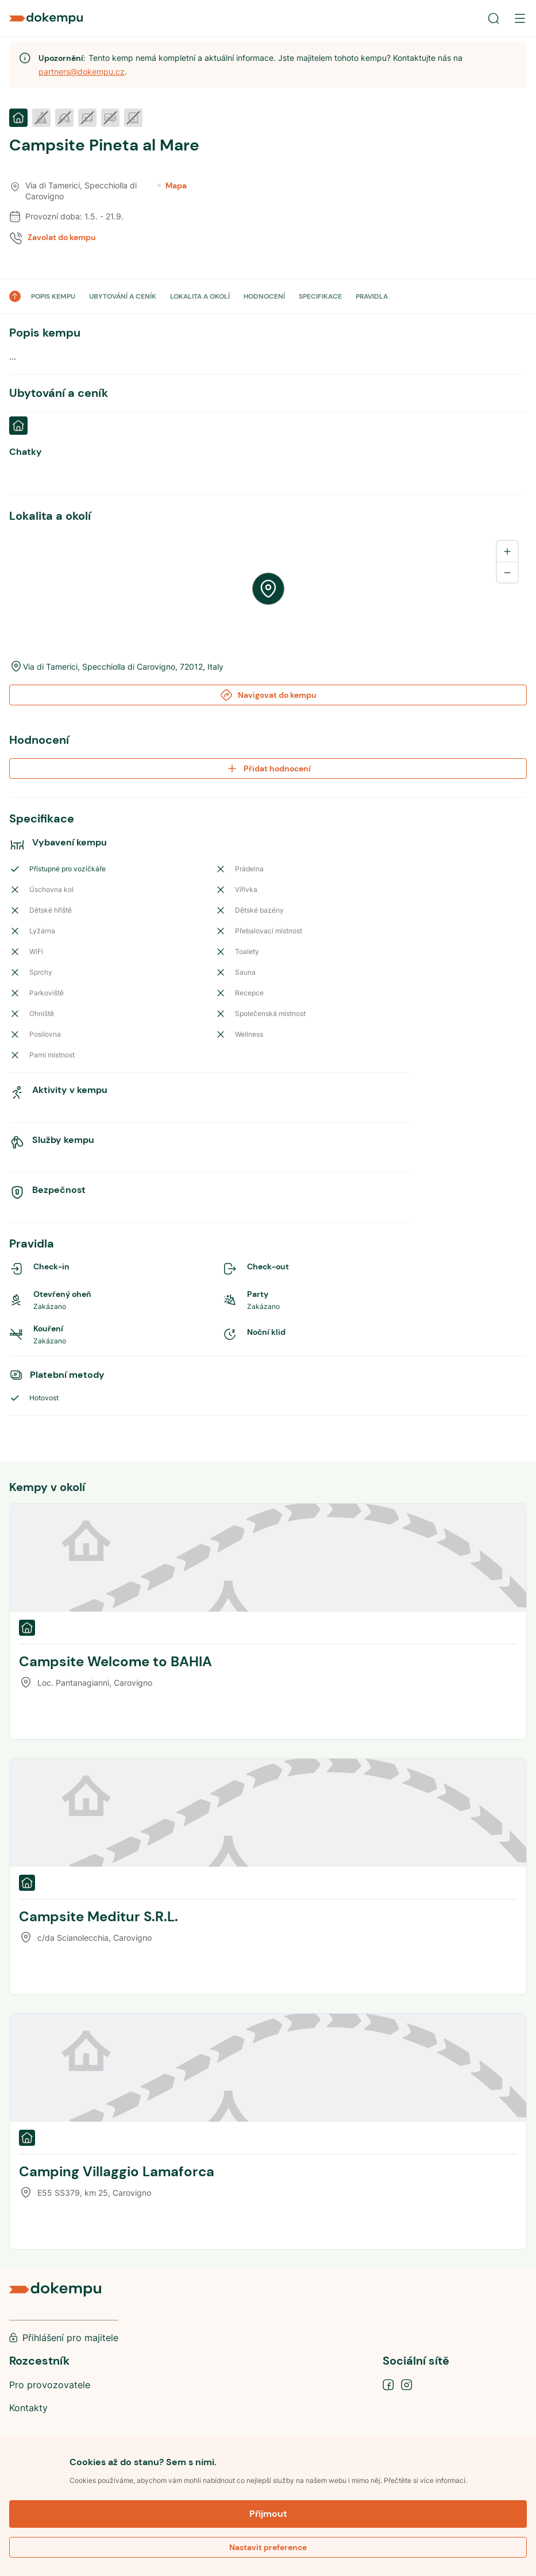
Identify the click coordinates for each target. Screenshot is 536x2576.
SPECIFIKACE (320, 296)
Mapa (172, 185)
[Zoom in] (507, 551)
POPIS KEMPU (53, 296)
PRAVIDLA (372, 296)
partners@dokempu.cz (81, 71)
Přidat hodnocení (268, 768)
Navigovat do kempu (268, 695)
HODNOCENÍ (264, 296)
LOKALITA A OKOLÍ (200, 296)
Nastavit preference (268, 2547)
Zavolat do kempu (62, 237)
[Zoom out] (507, 572)
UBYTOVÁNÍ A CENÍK (122, 296)
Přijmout (268, 2514)
